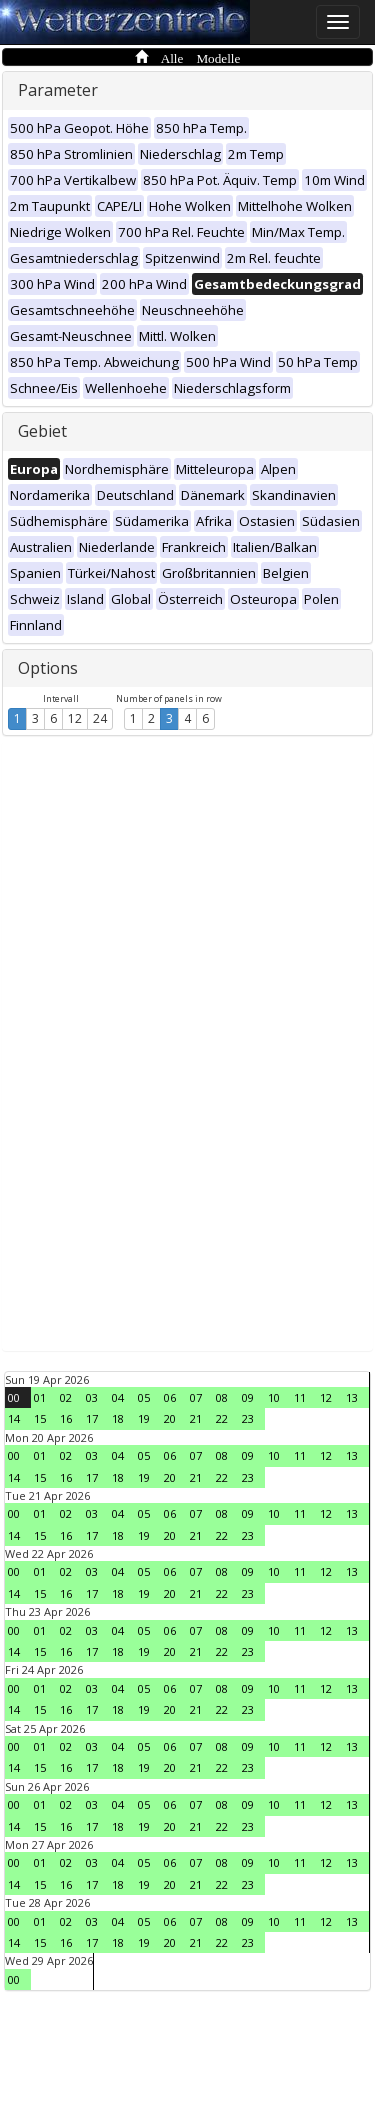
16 (66, 1418)
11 (300, 1397)
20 (170, 1418)
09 (248, 1397)
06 (170, 1397)
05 (144, 1397)
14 (14, 1418)
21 (196, 1418)
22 (222, 1418)
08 (222, 1397)
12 (75, 718)
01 (40, 1397)
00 (14, 1397)
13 (352, 1397)
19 (144, 1418)
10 (274, 1397)
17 (92, 1418)
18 (118, 1418)
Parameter (58, 90)
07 (196, 1397)
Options (48, 668)
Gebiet (42, 431)
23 (248, 1418)
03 (92, 1397)
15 (40, 1418)
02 (66, 1397)
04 (118, 1397)
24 (100, 718)
